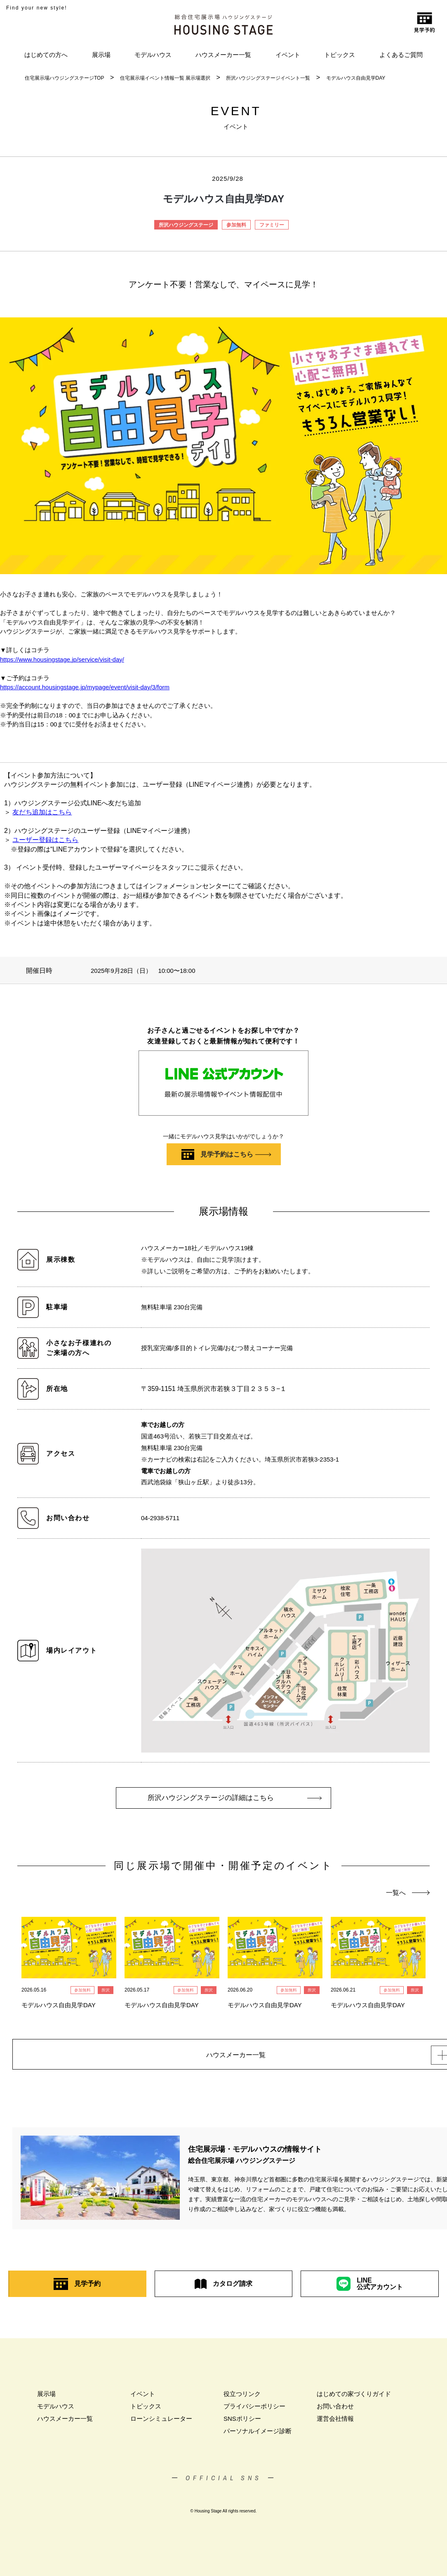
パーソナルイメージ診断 (258, 2436)
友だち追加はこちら (42, 812)
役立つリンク (242, 2399)
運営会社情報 (335, 2423)
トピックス (339, 54)
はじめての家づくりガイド (354, 2399)
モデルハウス (153, 54)
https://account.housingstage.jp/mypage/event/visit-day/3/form (84, 687)
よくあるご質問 (401, 54)
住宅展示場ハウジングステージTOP (64, 78)
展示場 (101, 54)
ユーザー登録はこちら (45, 839)
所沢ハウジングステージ (186, 225)
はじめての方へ (46, 54)
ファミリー (271, 225)
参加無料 (236, 225)
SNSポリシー (242, 2423)
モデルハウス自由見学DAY (356, 78)
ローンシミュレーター (161, 2423)
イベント (287, 54)
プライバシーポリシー (254, 2411)
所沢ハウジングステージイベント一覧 (268, 78)
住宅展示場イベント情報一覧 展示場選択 (165, 78)
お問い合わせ (335, 2411)
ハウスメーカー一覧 (223, 54)
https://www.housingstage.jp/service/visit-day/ (62, 659)
